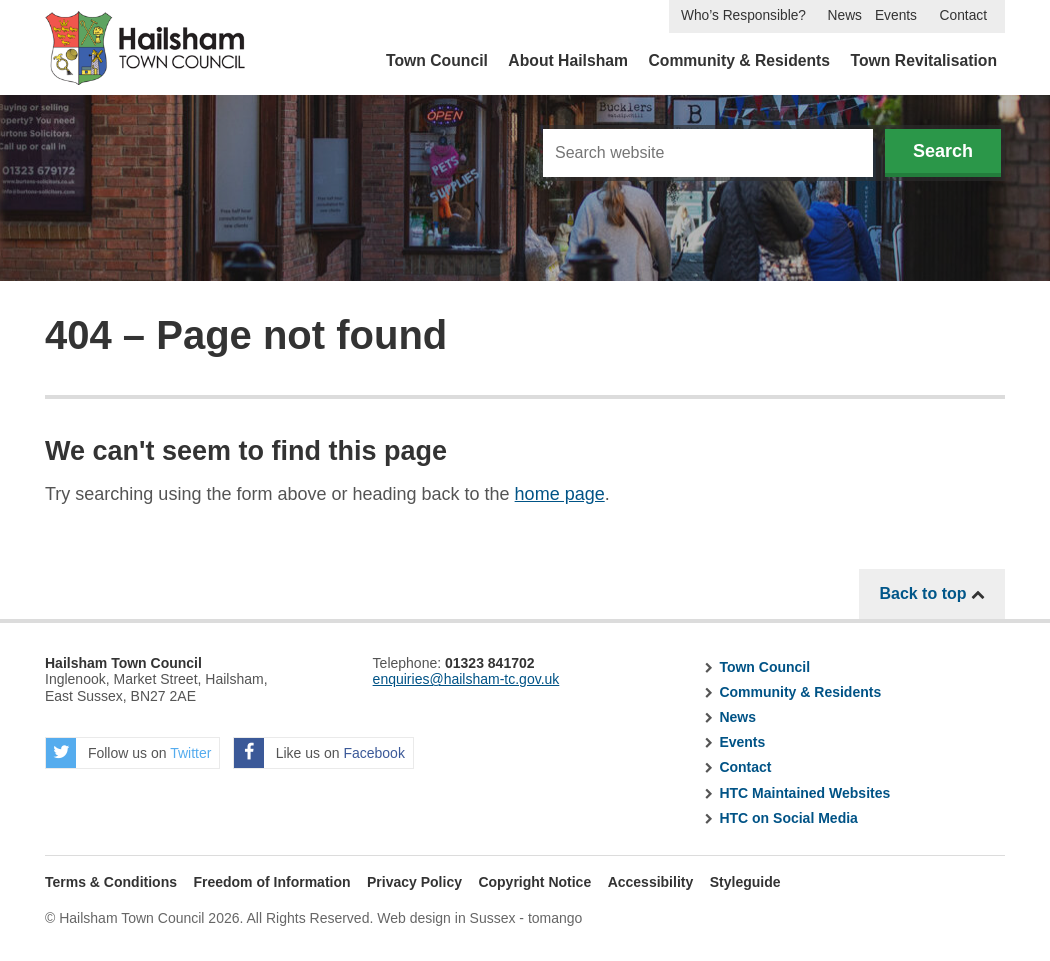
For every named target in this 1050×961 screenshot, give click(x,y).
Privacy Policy (414, 882)
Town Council (437, 60)
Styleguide (745, 882)
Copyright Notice (534, 882)
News (845, 15)
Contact (963, 15)
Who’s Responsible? (743, 15)
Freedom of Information (271, 882)
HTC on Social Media (788, 818)
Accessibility (651, 882)
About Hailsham (568, 60)
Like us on (319, 753)
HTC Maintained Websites (804, 793)
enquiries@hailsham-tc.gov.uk (466, 679)
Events (896, 15)
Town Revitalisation (924, 60)
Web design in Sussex (446, 918)
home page (560, 494)
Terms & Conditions (111, 882)
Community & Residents (739, 60)
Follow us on (128, 753)
